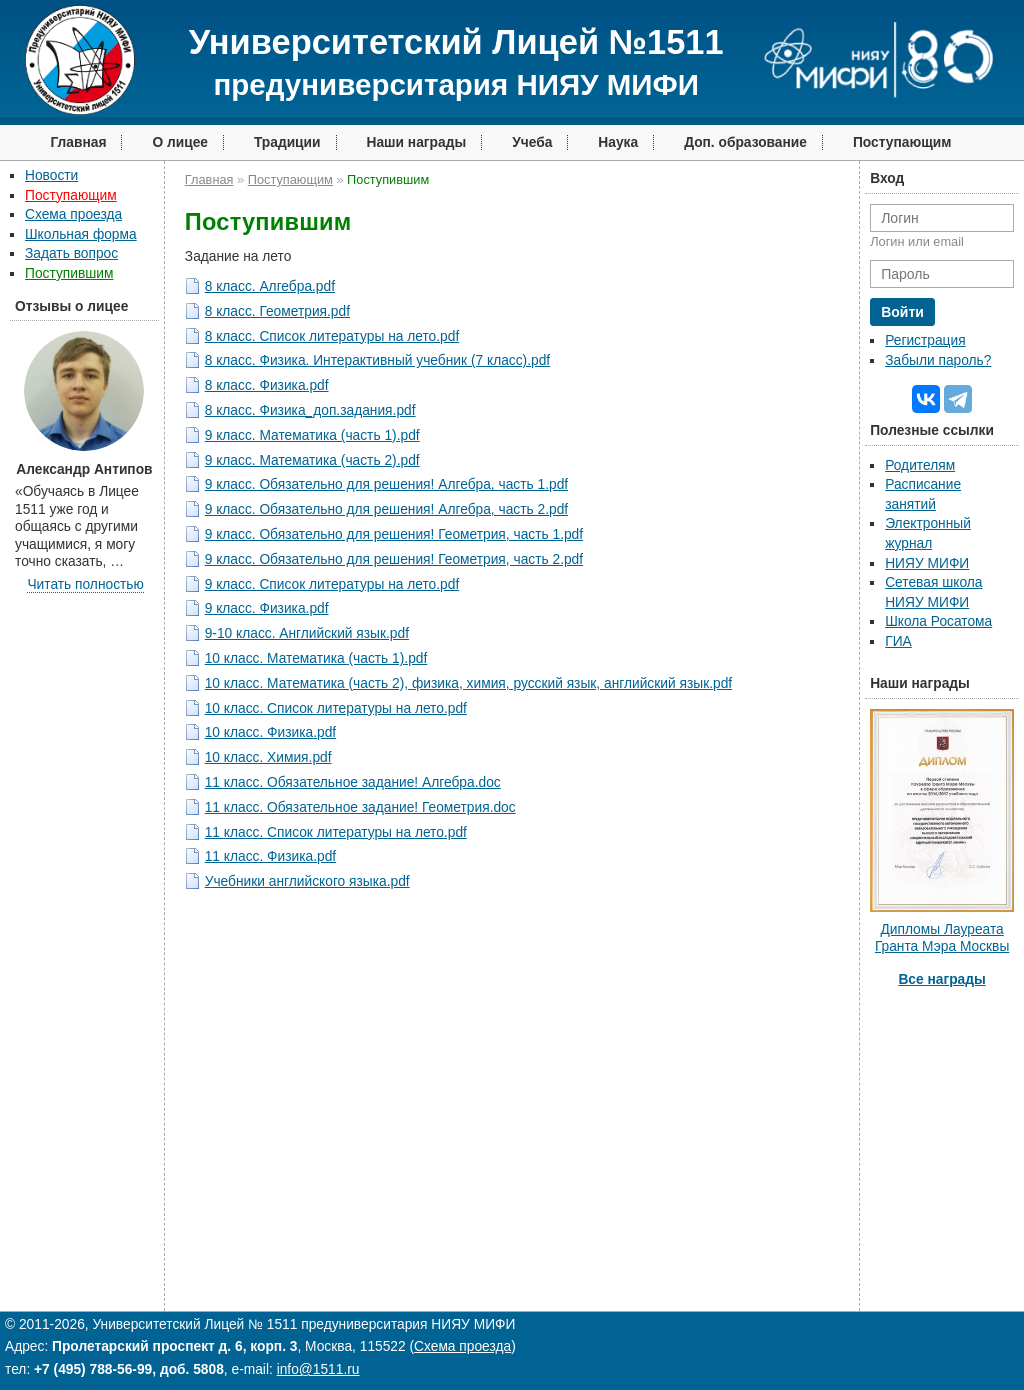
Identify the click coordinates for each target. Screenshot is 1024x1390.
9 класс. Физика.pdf (267, 608)
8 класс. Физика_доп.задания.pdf (310, 410)
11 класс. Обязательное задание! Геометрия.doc (360, 807)
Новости (51, 175)
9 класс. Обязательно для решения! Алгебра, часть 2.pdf (386, 509)
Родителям (920, 465)
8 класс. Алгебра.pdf (270, 286)
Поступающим (902, 142)
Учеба (532, 142)
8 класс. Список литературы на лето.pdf (332, 336)
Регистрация (925, 340)
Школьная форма (81, 234)
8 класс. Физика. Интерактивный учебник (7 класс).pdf (377, 360)
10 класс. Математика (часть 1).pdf (316, 658)
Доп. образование (745, 142)
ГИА (898, 641)
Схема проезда (73, 214)
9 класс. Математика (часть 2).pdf (312, 460)
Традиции (287, 142)
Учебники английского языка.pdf (307, 881)
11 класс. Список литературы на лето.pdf (336, 832)
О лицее (180, 142)
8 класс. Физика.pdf (267, 385)
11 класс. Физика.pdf (271, 856)
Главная (78, 142)
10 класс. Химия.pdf (268, 757)
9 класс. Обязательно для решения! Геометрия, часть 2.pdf (394, 559)
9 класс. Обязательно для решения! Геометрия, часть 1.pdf (394, 534)
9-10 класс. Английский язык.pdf (307, 633)
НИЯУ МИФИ (927, 563)
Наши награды (417, 142)
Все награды (941, 979)
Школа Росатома (938, 621)
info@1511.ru (318, 1369)
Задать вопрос (71, 253)
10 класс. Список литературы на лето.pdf (336, 708)
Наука (618, 142)
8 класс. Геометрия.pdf (277, 311)
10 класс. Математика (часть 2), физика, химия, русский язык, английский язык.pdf (468, 683)
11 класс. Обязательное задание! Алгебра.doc (353, 782)
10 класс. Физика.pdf (271, 732)
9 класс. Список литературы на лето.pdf (332, 584)
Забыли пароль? (938, 360)
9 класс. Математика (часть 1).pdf (312, 435)
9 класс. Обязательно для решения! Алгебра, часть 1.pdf (386, 484)
